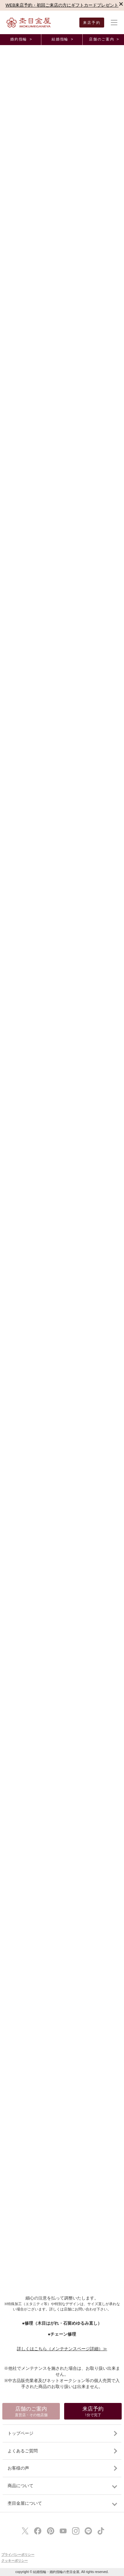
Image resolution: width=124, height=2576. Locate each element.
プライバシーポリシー (17, 2554)
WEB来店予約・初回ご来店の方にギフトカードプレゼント (62, 5)
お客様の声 (18, 2468)
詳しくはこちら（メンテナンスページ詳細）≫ (62, 2348)
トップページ (20, 2433)
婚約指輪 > (21, 39)
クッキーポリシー (14, 2560)
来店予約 (92, 23)
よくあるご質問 (23, 2450)
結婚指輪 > (62, 39)
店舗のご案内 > (104, 39)
